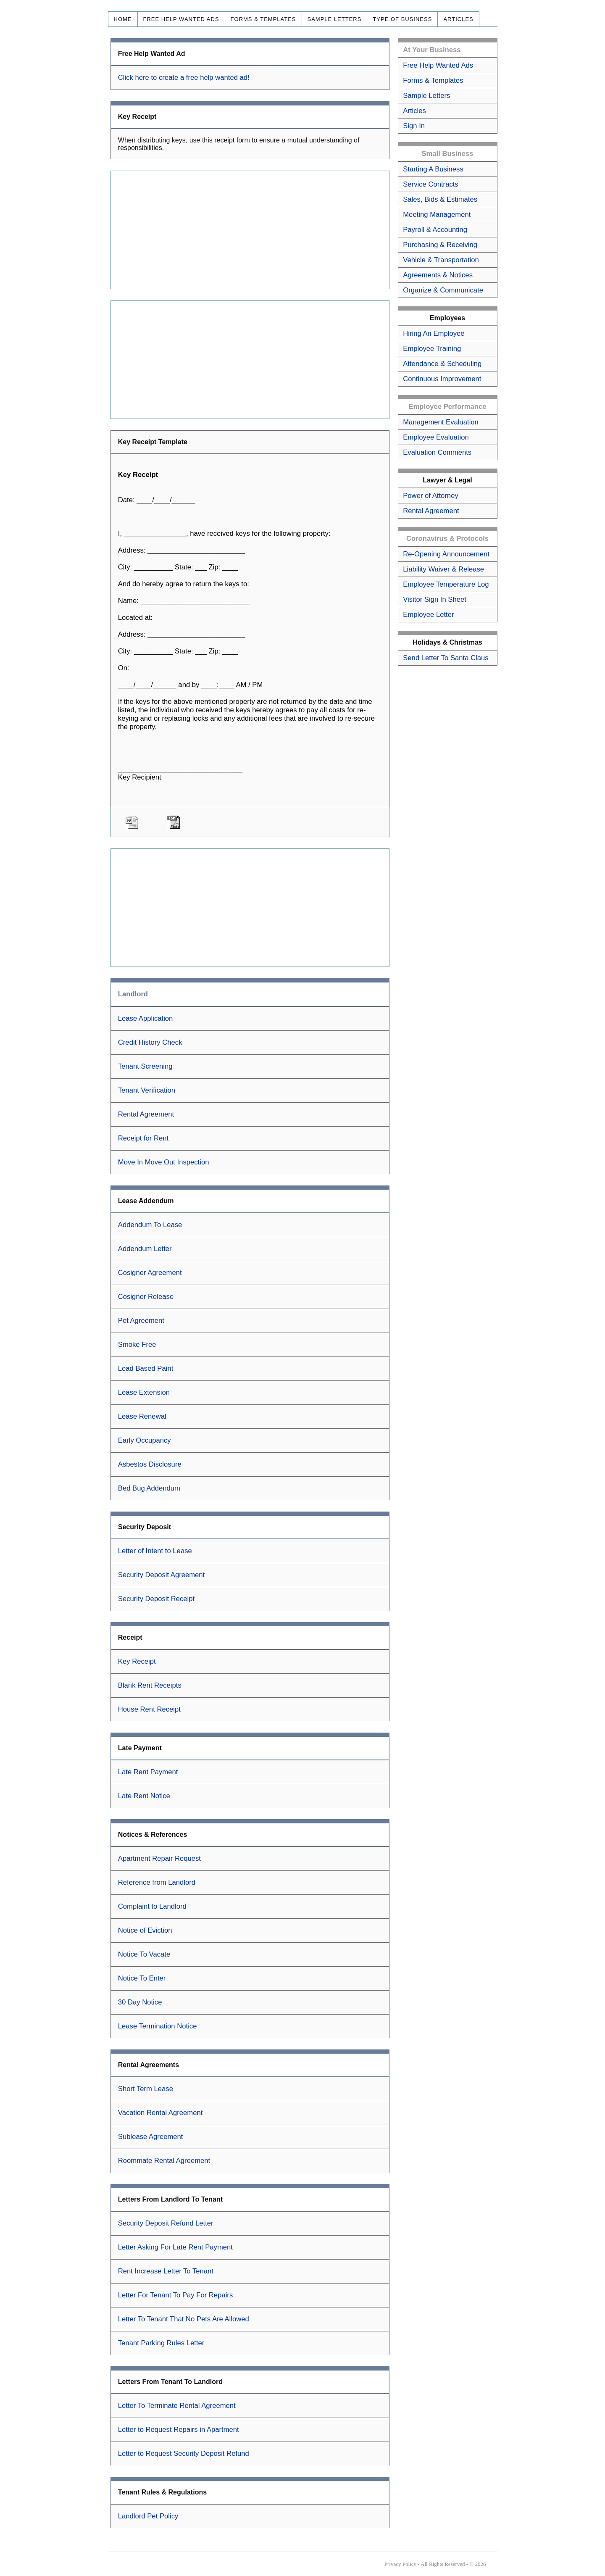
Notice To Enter (142, 1978)
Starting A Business (433, 169)
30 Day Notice (140, 2002)
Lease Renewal (142, 1416)
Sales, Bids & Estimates (440, 199)
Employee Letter (428, 615)
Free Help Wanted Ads (181, 19)
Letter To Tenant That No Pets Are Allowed (183, 2319)
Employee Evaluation (435, 437)
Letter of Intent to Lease (155, 1551)
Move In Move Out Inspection (163, 1162)
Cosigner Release (146, 1297)
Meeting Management (437, 215)
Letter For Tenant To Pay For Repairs (175, 2295)
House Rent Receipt (149, 1709)
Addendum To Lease (150, 1225)
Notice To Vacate (144, 1954)
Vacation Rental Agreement (160, 2113)
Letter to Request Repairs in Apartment (178, 2430)
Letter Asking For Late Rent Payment (175, 2247)
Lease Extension (144, 1392)
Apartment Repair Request (159, 1858)
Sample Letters (335, 19)
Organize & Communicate (443, 290)
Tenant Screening (145, 1066)
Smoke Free (137, 1345)
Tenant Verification (146, 1090)
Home (123, 19)
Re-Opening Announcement (446, 554)
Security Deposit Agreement (161, 1575)
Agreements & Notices (438, 275)
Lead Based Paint (146, 1368)
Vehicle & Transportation (441, 260)
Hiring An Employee (433, 333)
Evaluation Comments (437, 452)
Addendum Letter (145, 1249)
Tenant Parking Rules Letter (161, 2343)
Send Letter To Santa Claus (445, 658)
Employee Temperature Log (446, 584)
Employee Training (432, 349)
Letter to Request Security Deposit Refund (183, 2453)
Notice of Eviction (145, 1930)
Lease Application (145, 1018)
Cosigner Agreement (150, 1273)
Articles (458, 19)
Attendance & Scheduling (442, 364)
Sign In (414, 126)
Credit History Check (150, 1042)
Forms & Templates (263, 19)
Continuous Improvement (442, 379)
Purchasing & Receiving (440, 245)
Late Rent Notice (144, 1796)
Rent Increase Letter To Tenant (165, 2271)
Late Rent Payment (148, 1772)
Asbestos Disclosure (150, 1464)
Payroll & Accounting (435, 230)
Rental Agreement (146, 1114)
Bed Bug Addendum (149, 1488)
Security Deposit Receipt (156, 1599)
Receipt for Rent (143, 1138)
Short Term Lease (145, 2089)
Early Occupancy (144, 1440)
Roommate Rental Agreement (164, 2161)
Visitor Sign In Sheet (434, 599)
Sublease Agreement (150, 2137)
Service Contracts (430, 184)
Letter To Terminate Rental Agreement (177, 2406)
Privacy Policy (400, 2564)
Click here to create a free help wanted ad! (184, 78)
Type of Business (402, 19)
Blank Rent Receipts (150, 1685)
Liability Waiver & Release (443, 569)
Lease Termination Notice (157, 2026)
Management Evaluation (441, 422)
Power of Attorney (430, 496)
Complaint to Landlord (152, 1906)
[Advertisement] (250, 230)
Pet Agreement (141, 1321)
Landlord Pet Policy (148, 2516)
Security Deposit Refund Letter (165, 2223)
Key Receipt (137, 1661)
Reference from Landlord (156, 1882)
